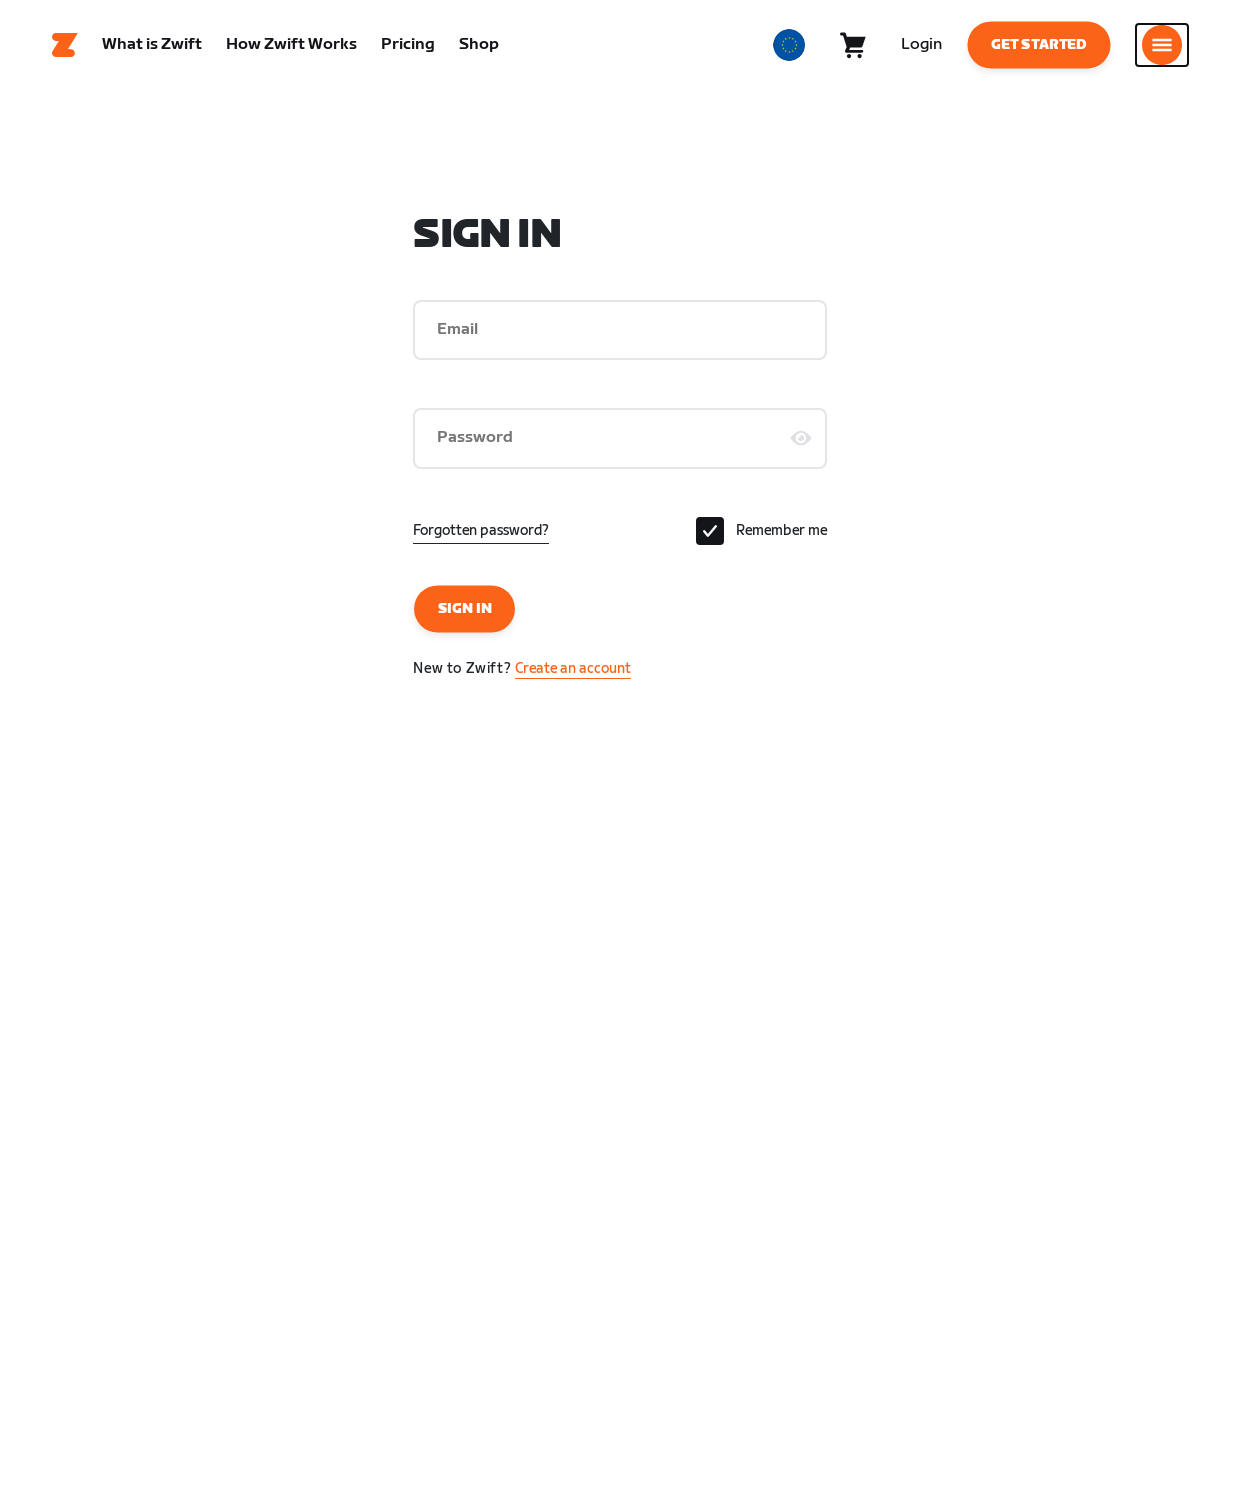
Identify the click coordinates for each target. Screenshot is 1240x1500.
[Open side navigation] (1162, 45)
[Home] (65, 45)
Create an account (573, 668)
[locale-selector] (789, 45)
